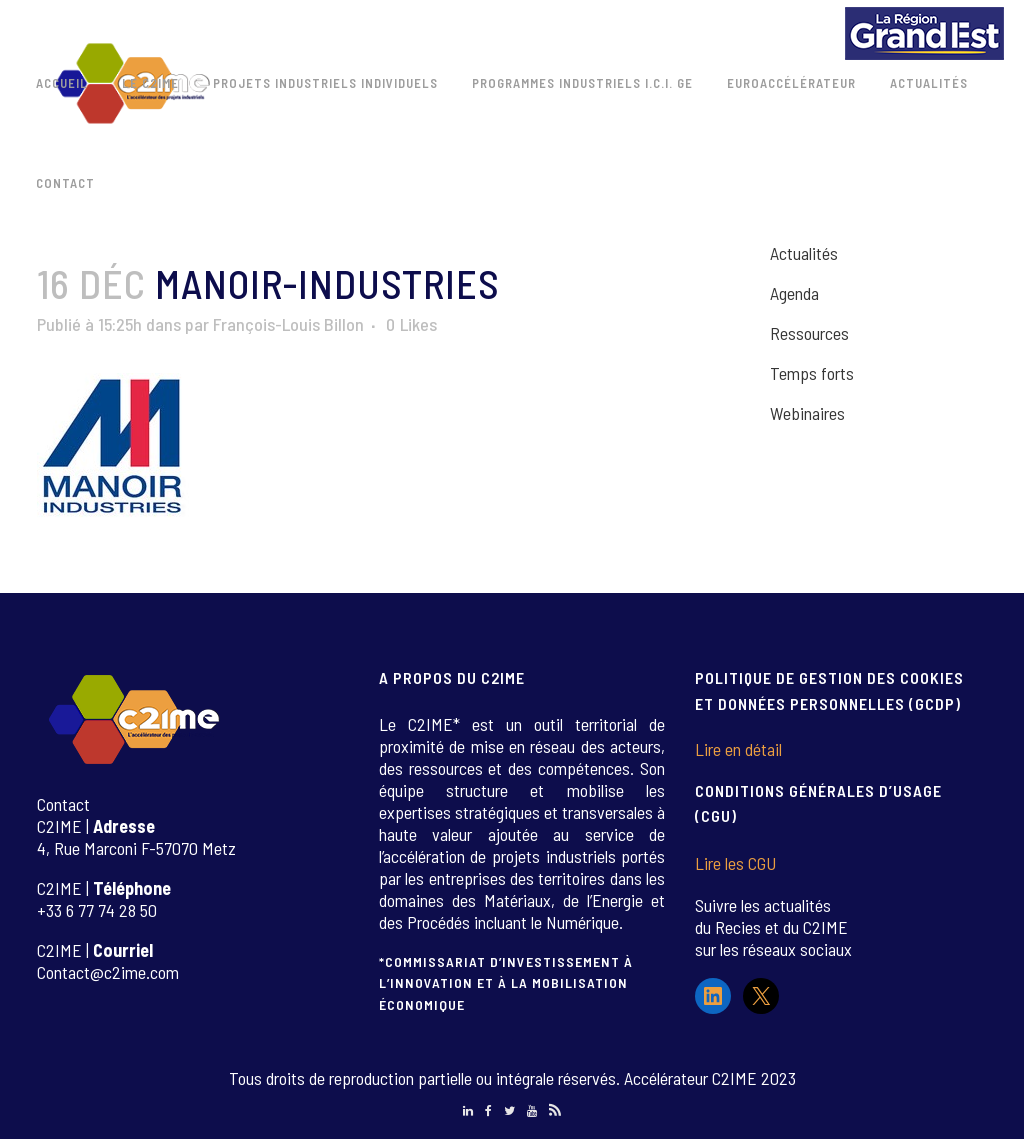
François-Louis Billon (288, 324)
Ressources (809, 333)
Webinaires (807, 413)
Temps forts (812, 373)
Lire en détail (738, 749)
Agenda (794, 293)
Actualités (804, 253)
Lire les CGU (735, 863)
